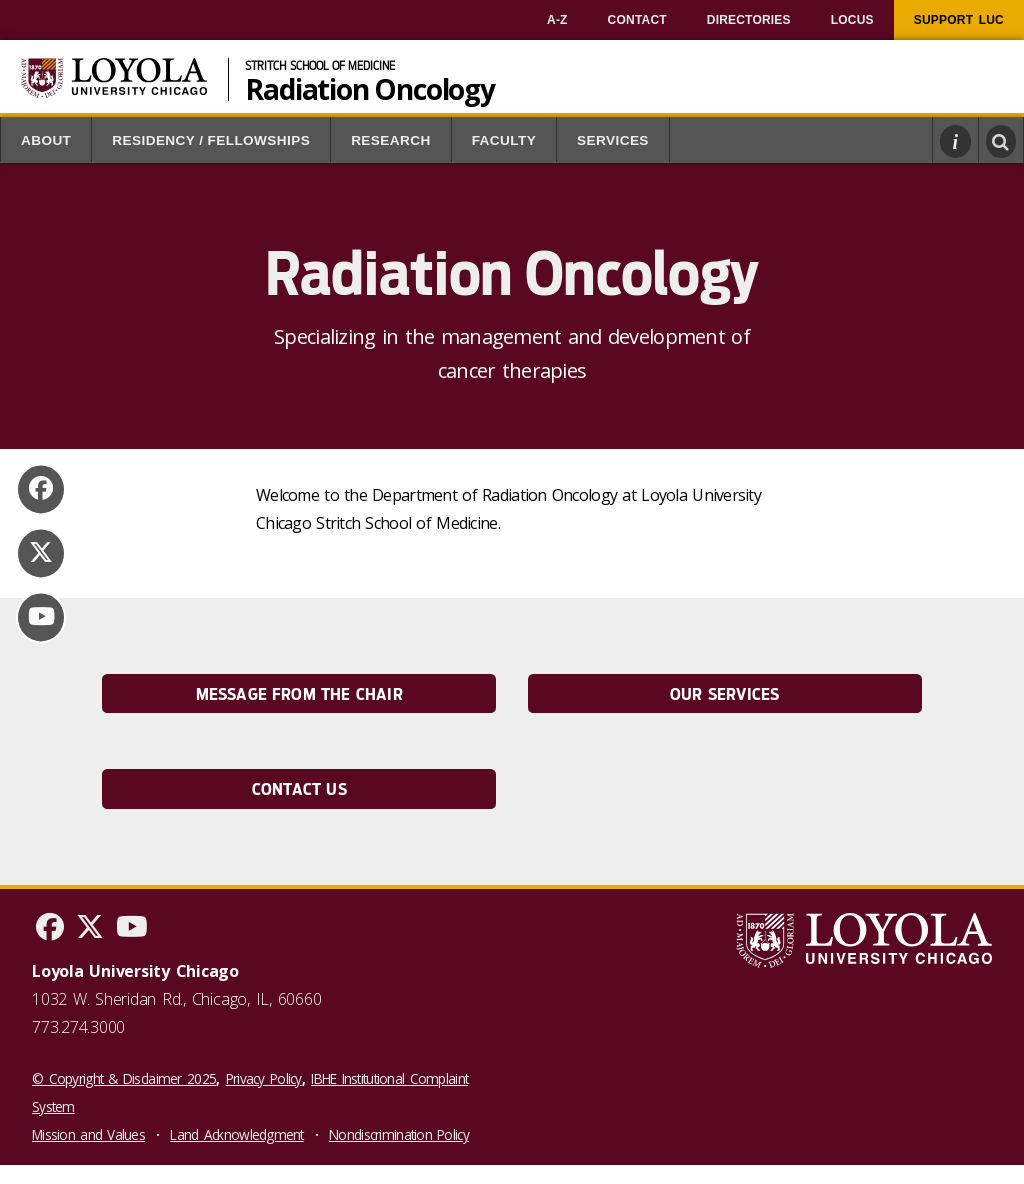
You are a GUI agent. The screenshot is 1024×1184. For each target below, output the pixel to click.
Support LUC (959, 20)
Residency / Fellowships (211, 140)
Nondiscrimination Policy (399, 1134)
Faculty (504, 140)
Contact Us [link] (299, 789)
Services (613, 140)
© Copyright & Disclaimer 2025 (124, 1078)
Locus (852, 20)
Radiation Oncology (369, 87)
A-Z (557, 20)
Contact (637, 20)
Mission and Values (88, 1134)
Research (391, 140)
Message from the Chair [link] (299, 694)
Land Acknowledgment (236, 1134)
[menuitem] (557, 20)
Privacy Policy (264, 1078)
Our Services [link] (724, 694)
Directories (749, 20)
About (46, 140)
